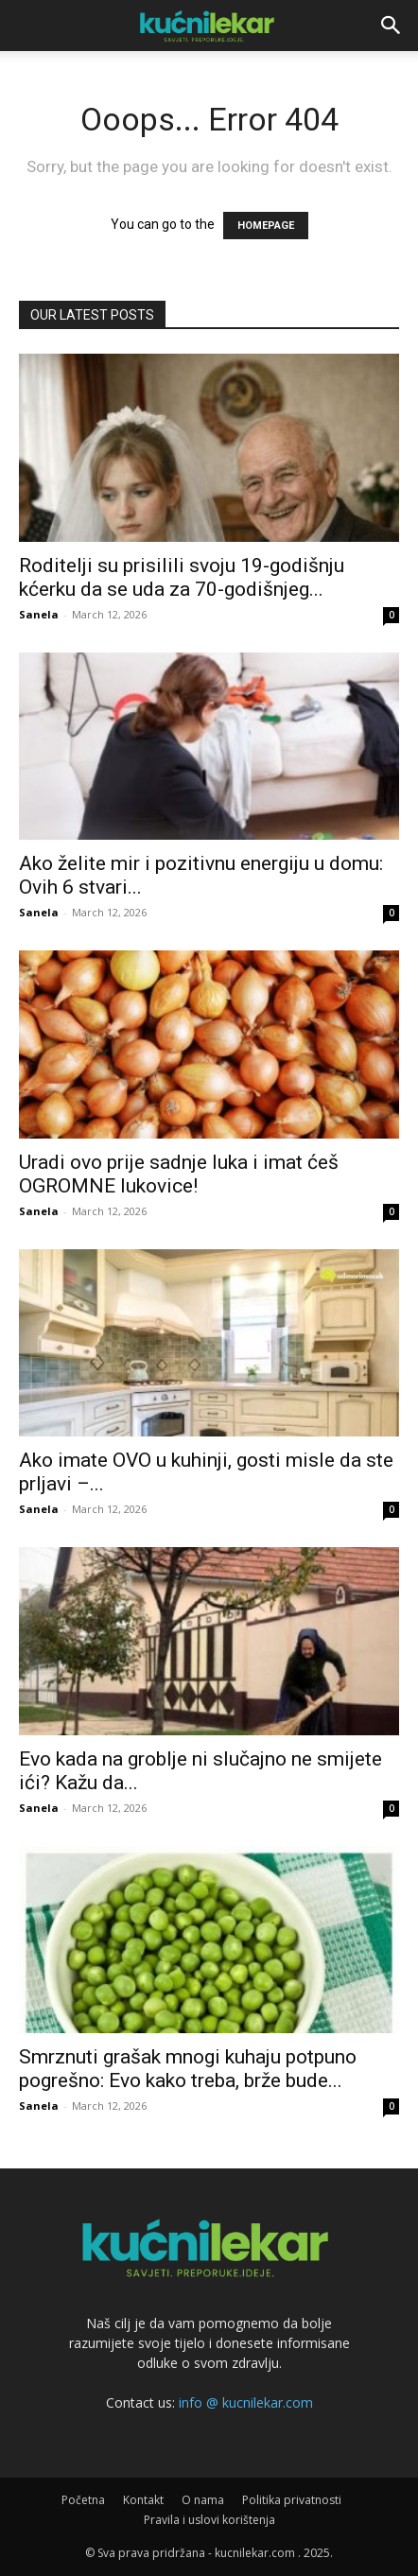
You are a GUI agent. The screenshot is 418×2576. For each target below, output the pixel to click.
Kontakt (143, 2500)
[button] (391, 25)
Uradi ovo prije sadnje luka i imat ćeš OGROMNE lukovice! (179, 1174)
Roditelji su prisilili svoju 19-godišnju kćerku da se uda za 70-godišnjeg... (181, 577)
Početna (83, 2500)
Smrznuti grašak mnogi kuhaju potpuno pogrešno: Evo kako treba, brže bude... (188, 2068)
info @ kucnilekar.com (246, 2402)
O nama (203, 2500)
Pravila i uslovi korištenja (209, 2520)
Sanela (39, 614)
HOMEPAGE (265, 225)
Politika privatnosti (291, 2500)
